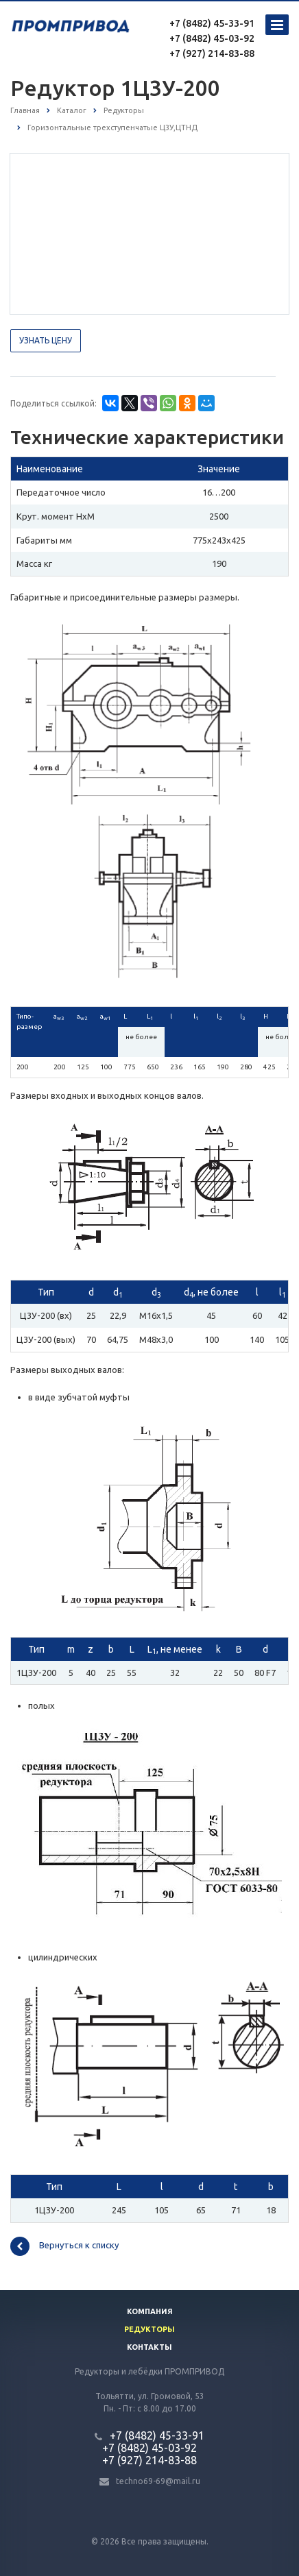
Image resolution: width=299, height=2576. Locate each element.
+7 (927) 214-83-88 (211, 53)
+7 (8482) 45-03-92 (211, 38)
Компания (150, 2311)
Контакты (149, 2347)
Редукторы (149, 2329)
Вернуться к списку (64, 2246)
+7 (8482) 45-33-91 (211, 23)
